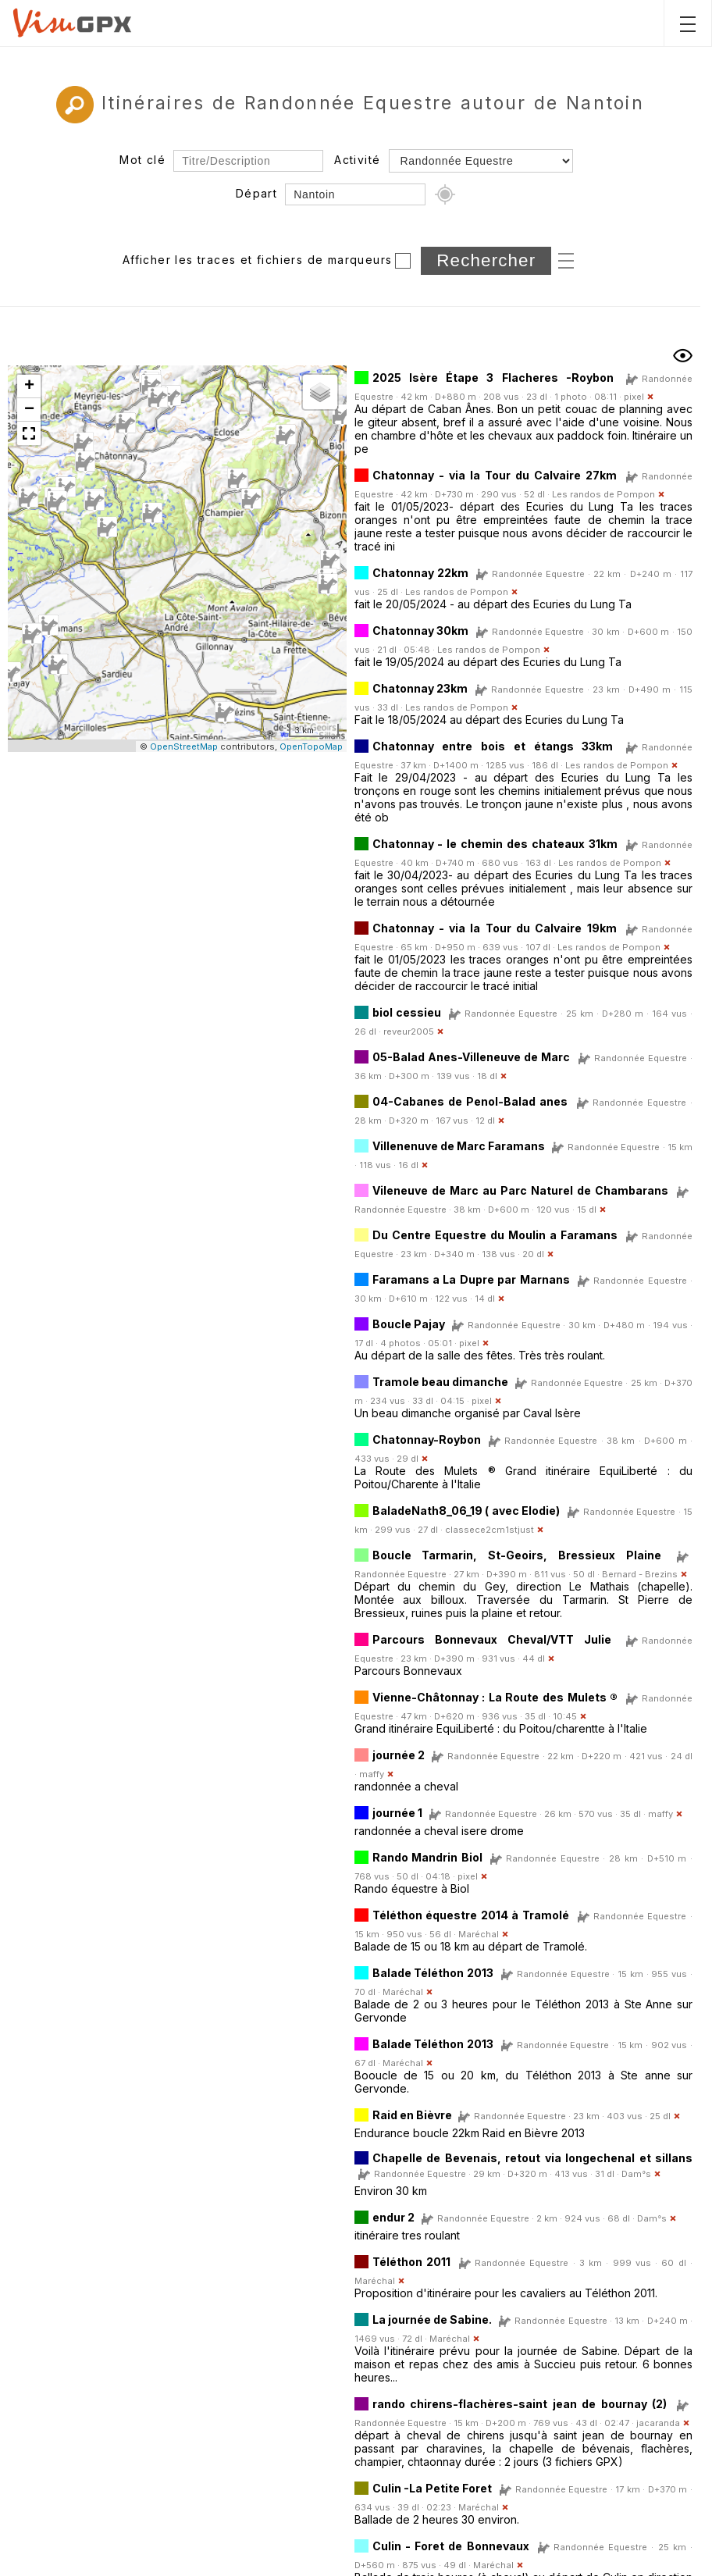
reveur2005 (408, 1031)
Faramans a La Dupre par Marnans (471, 1279)
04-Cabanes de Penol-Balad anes (470, 1101)
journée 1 (397, 1812)
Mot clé (142, 159)
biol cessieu (406, 1012)
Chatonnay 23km (420, 688)
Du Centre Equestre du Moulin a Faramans (495, 1235)
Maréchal (478, 1934)
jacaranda (658, 2422)
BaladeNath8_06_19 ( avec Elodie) (466, 1510)
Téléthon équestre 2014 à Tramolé (471, 1915)
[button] (94, 501)
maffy (371, 1774)
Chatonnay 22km (420, 572)
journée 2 (398, 1755)
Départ (256, 193)
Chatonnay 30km (420, 630)
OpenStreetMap (184, 746)
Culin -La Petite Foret (432, 2488)
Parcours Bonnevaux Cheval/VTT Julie (491, 1639)
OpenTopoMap (311, 746)
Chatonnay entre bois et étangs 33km (493, 746)
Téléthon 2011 (411, 2261)
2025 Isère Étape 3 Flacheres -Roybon (493, 377)
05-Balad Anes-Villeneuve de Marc (471, 1057)
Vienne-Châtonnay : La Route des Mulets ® (495, 1697)
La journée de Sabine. (432, 2319)
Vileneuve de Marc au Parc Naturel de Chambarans (520, 1190)
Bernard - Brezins (640, 1574)
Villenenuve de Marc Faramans (459, 1146)
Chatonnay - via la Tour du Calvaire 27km (494, 475)
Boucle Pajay (408, 1324)
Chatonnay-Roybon (426, 1439)
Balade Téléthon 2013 (433, 1972)
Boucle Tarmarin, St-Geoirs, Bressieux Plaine (517, 1555)
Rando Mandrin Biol (427, 1857)
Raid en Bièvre (413, 2115)
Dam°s (636, 2173)
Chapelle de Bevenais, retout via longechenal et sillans (532, 2157)
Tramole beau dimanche (440, 1381)
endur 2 (393, 2217)
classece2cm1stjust (489, 1529)
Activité (357, 159)
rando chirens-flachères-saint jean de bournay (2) (520, 2403)
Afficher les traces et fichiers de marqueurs (258, 259)
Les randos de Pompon (603, 494)
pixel (634, 396)
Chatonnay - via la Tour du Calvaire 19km (494, 928)
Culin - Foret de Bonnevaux (450, 2546)
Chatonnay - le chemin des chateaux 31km (495, 843)
